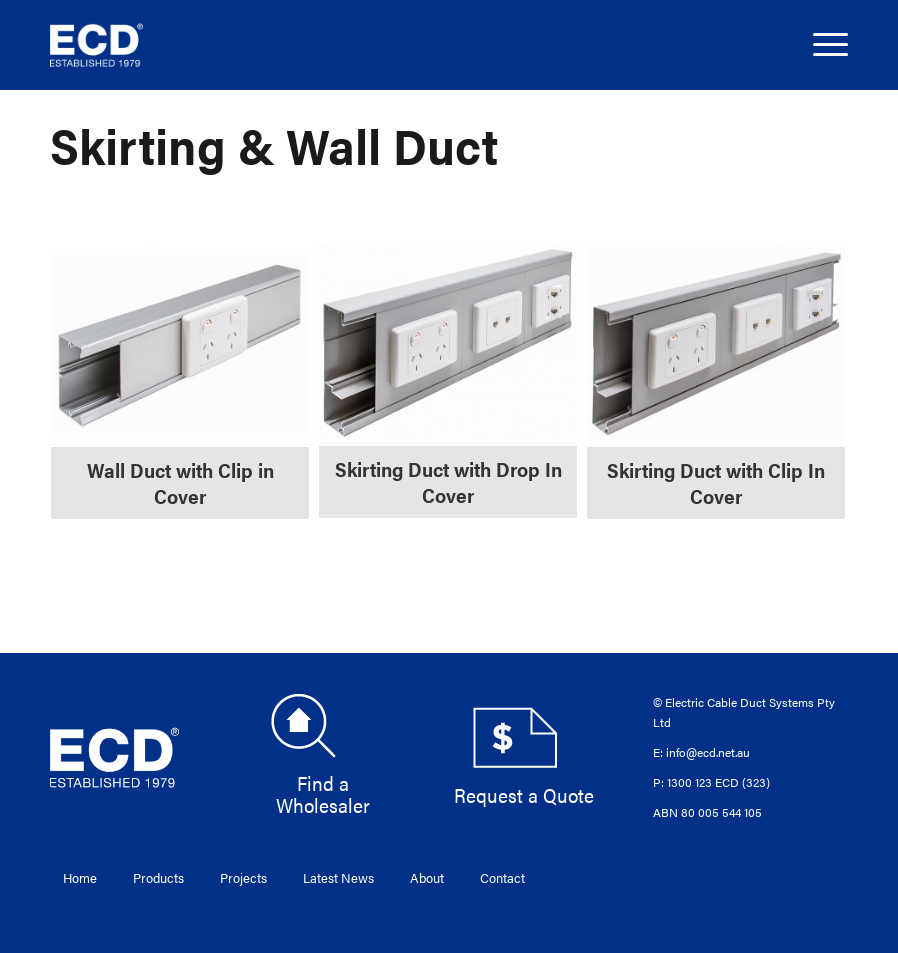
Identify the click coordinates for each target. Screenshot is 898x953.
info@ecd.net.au (708, 752)
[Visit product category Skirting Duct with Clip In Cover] (716, 382)
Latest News (338, 877)
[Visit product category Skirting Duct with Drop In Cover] (448, 382)
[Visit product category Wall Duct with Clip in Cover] (180, 382)
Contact (502, 877)
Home (80, 877)
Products (158, 877)
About (427, 877)
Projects (243, 877)
